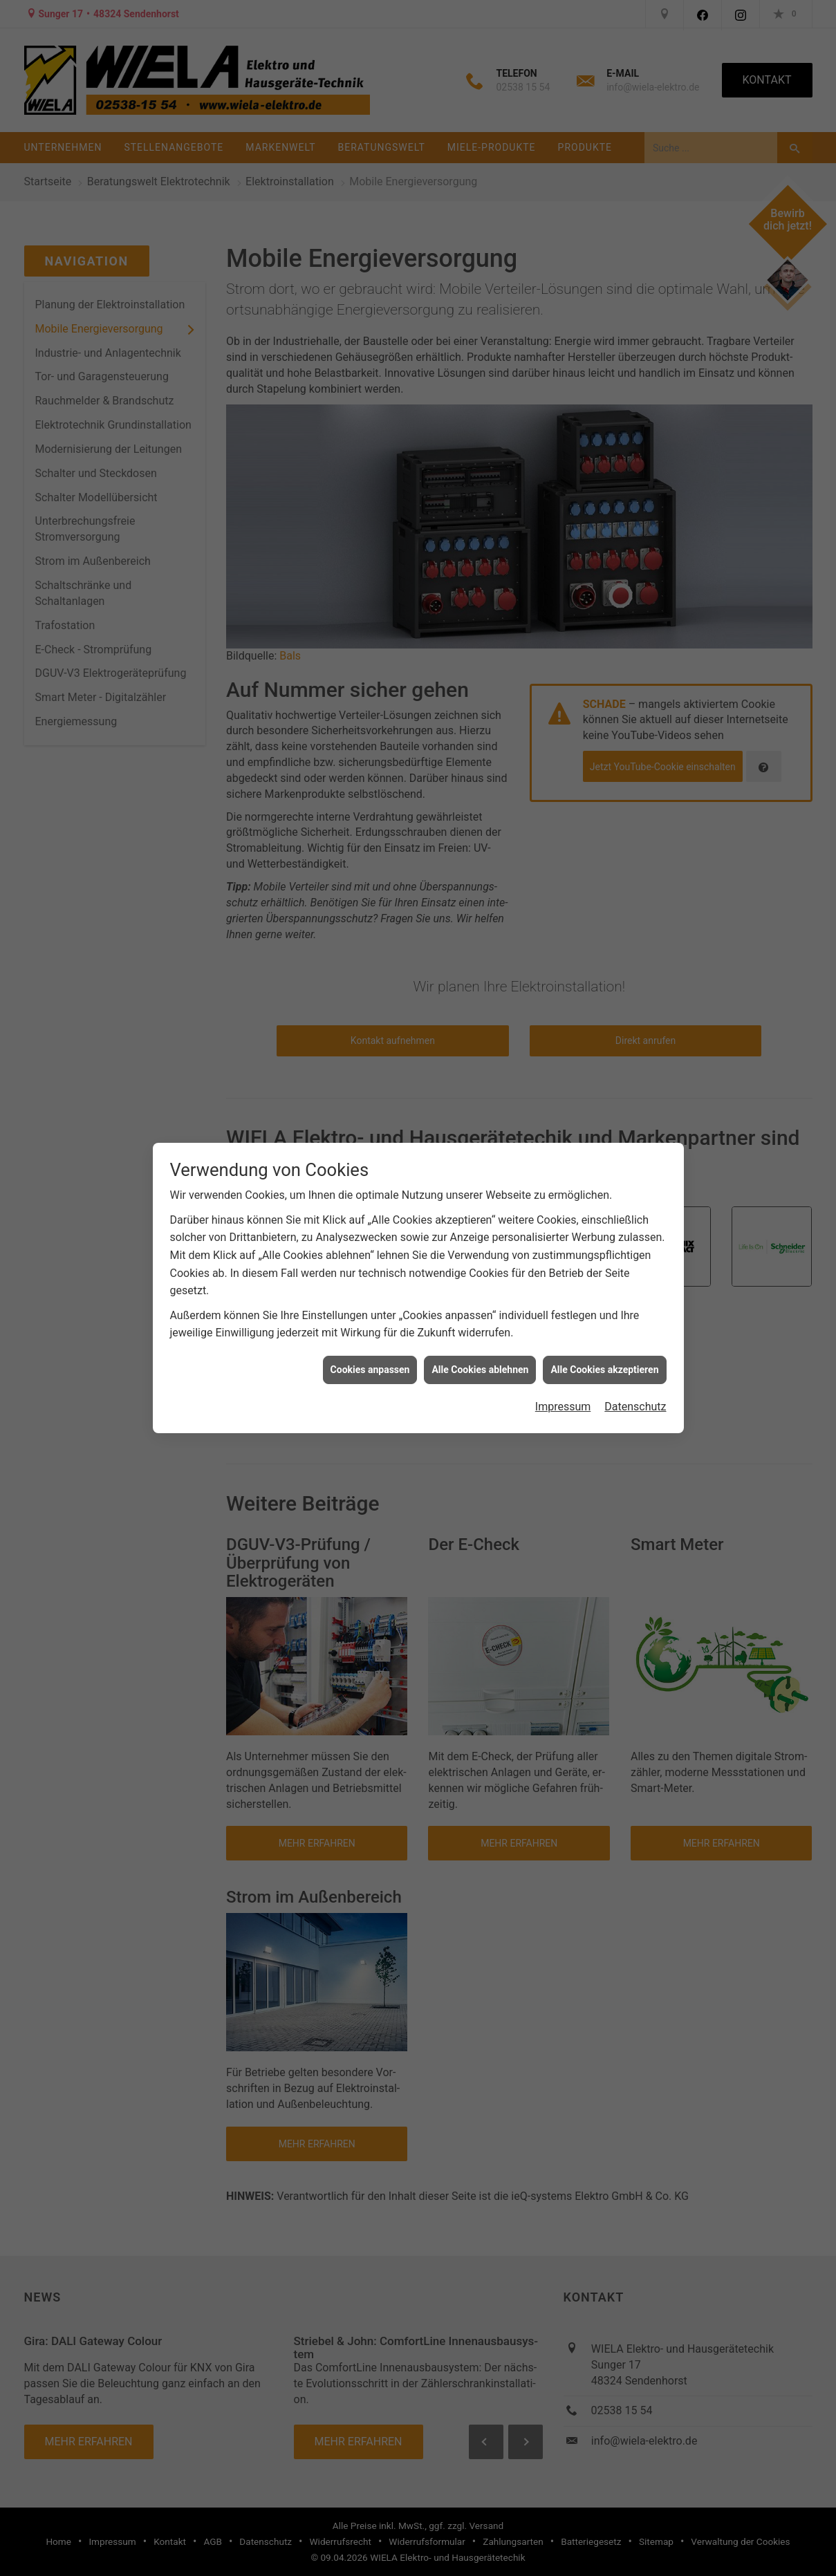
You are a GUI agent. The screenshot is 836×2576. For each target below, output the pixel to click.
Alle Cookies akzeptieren (604, 1369)
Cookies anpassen (370, 1369)
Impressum (563, 1406)
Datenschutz (635, 1406)
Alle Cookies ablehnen (479, 1369)
